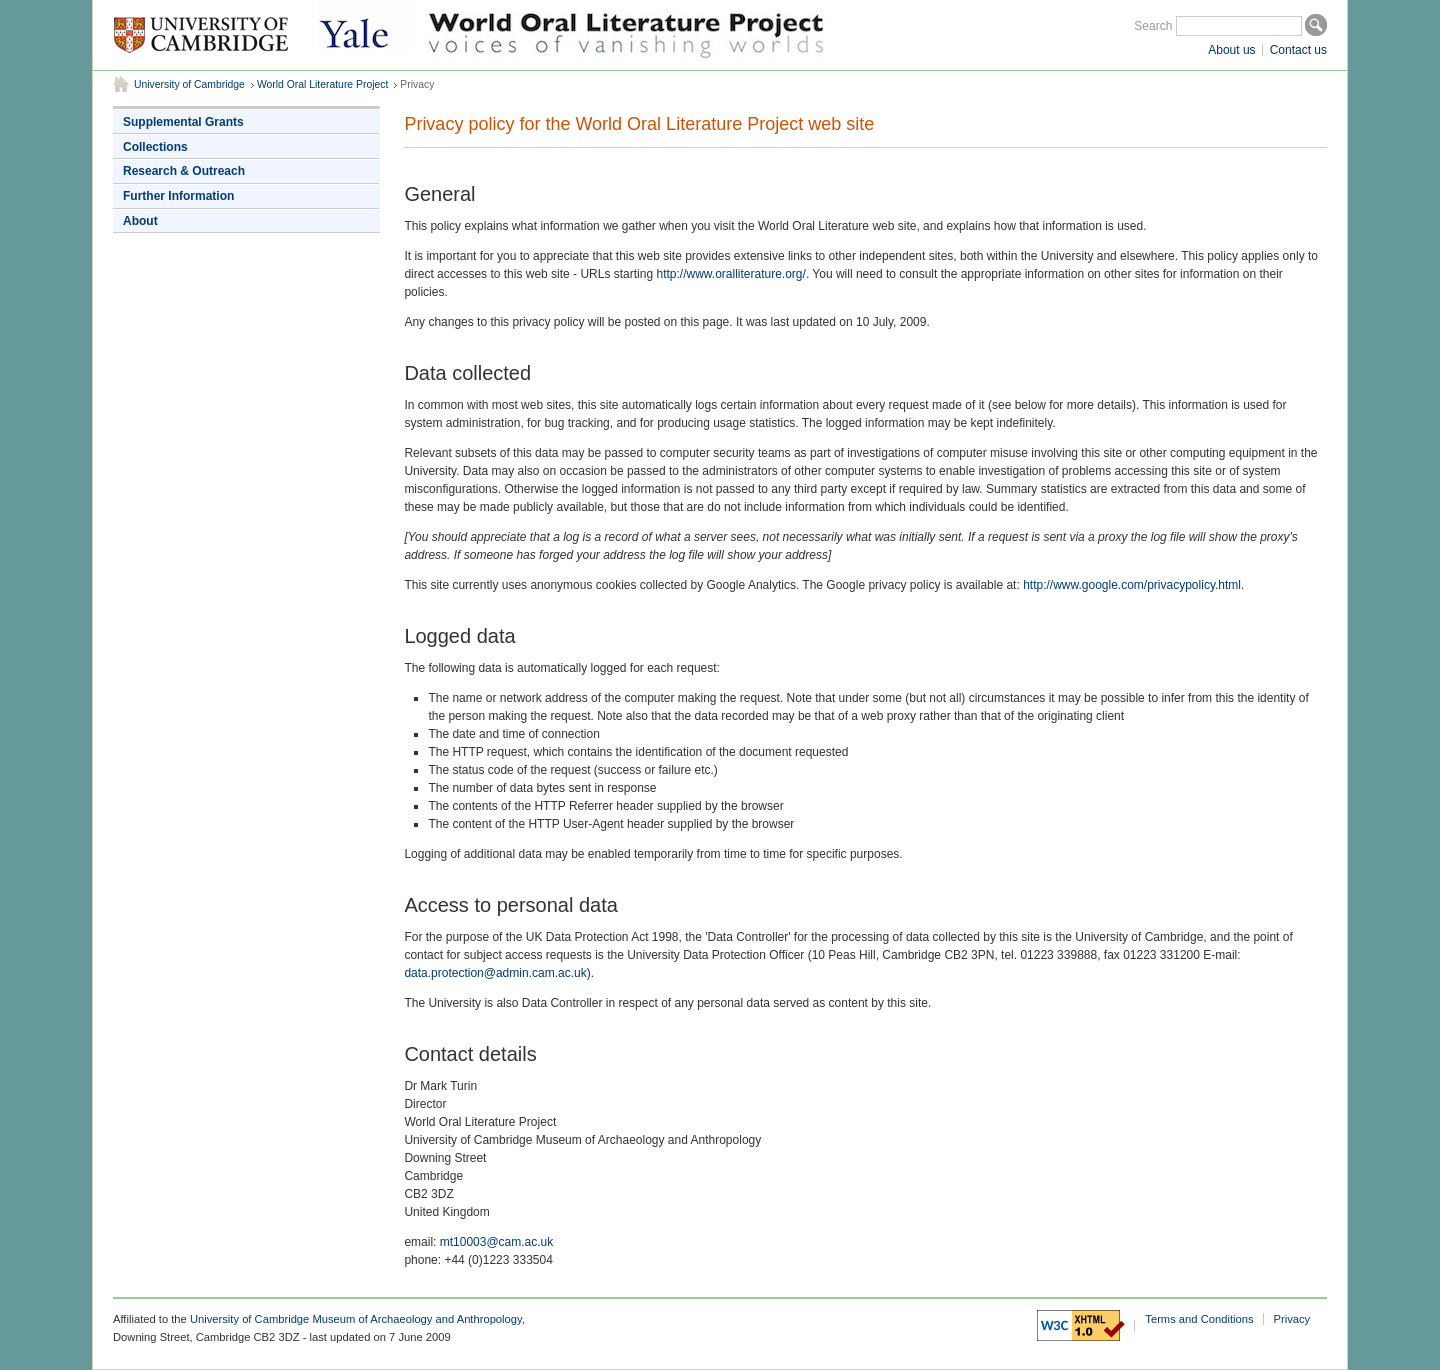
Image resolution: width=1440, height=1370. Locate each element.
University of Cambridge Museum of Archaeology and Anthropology (356, 1319)
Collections (155, 147)
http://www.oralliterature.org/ (730, 274)
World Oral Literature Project (322, 84)
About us (1231, 50)
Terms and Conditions (1199, 1319)
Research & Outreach (184, 171)
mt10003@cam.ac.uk (497, 1242)
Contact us (1298, 50)
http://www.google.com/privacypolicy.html (1132, 585)
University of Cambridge (189, 84)
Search (1153, 26)
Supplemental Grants (183, 122)
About (140, 221)
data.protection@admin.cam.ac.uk (495, 973)
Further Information (178, 196)
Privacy (1292, 1319)
